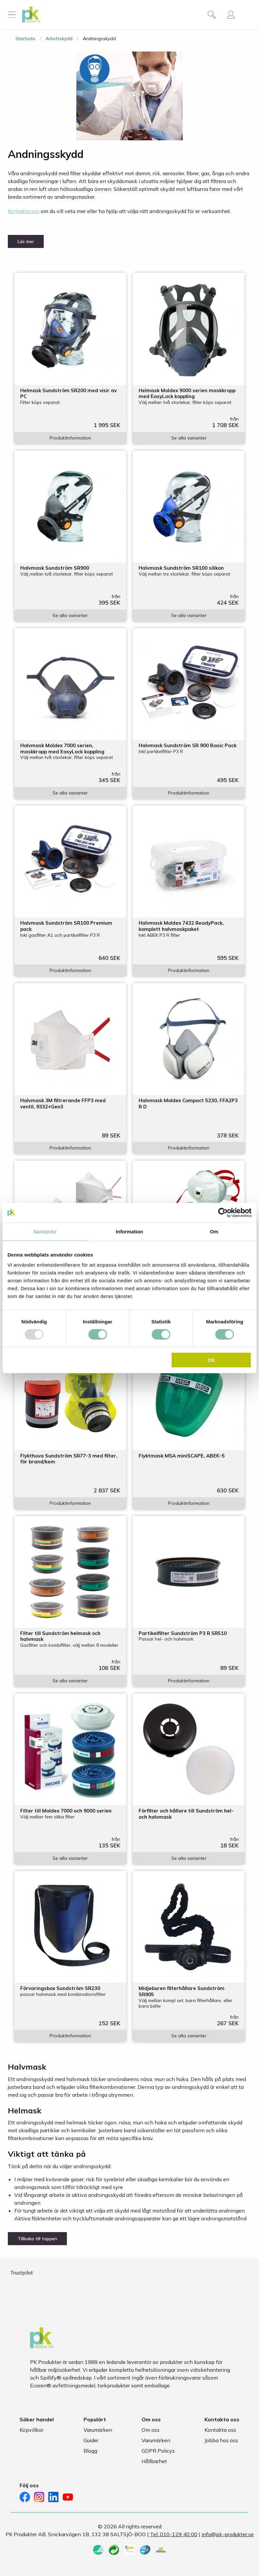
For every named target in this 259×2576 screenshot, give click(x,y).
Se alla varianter (188, 438)
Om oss (151, 2430)
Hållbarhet (154, 2461)
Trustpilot (21, 2272)
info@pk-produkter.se (228, 2534)
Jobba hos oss (221, 2440)
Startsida (25, 38)
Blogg (90, 2450)
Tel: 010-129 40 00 (173, 2534)
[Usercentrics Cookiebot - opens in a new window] (222, 1212)
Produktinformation (70, 438)
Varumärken (98, 2430)
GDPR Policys (158, 2450)
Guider (91, 2440)
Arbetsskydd (59, 38)
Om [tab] (214, 1231)
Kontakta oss (23, 211)
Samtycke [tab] (44, 1231)
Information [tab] (129, 1231)
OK (211, 1360)
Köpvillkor (31, 2430)
